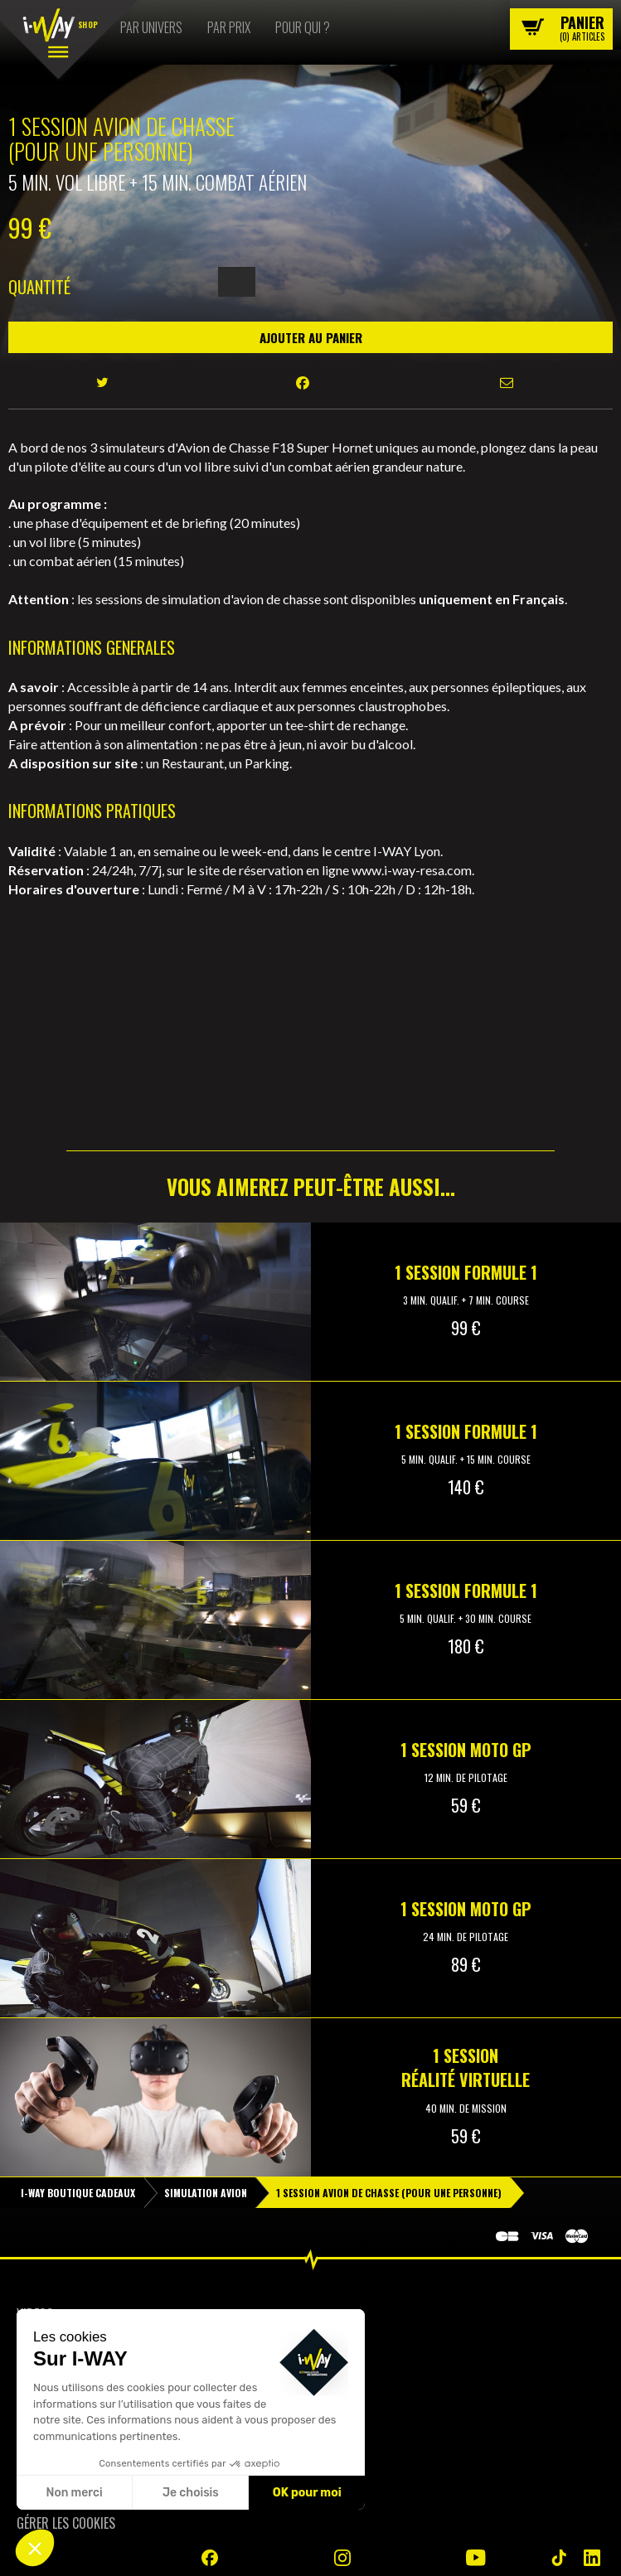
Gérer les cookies (66, 2523)
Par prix (228, 27)
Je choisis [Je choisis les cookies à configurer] (191, 2493)
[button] (35, 2548)
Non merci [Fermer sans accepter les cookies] (74, 2493)
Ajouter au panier (311, 337)
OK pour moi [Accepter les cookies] (307, 2493)
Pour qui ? (302, 27)
